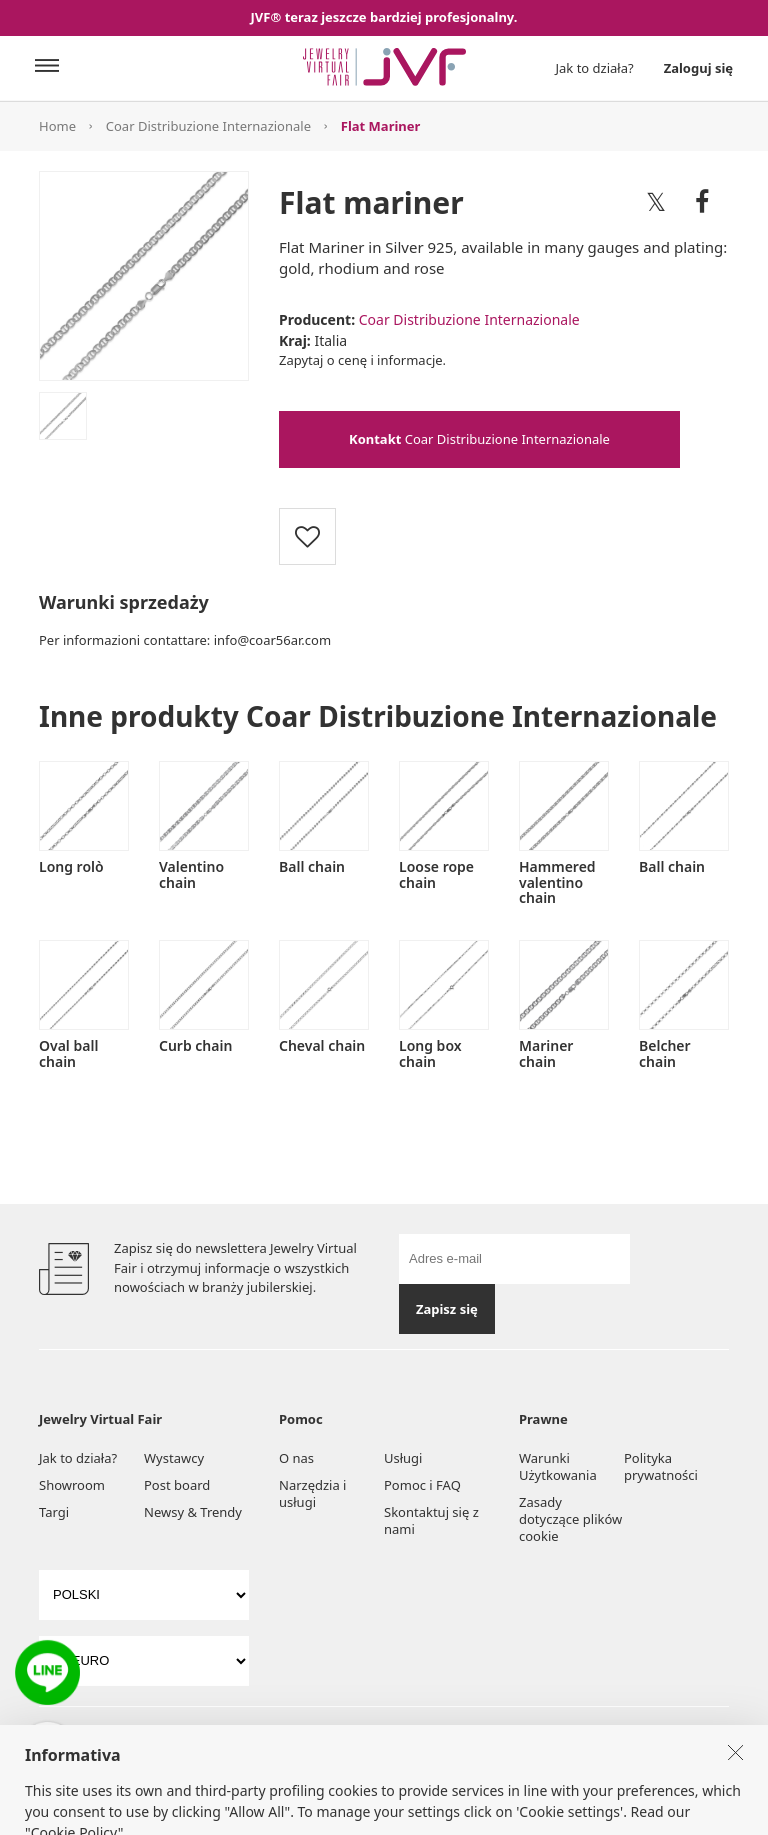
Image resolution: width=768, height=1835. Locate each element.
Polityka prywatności (661, 1466)
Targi (54, 1512)
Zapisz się (447, 1309)
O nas (296, 1458)
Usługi (403, 1458)
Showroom (72, 1485)
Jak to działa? (595, 68)
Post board (177, 1485)
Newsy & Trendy (193, 1512)
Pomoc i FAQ (422, 1485)
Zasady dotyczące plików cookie (570, 1519)
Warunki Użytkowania (558, 1466)
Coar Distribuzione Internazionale (208, 126)
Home (57, 126)
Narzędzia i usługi (312, 1493)
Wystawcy (174, 1458)
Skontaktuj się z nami (431, 1520)
